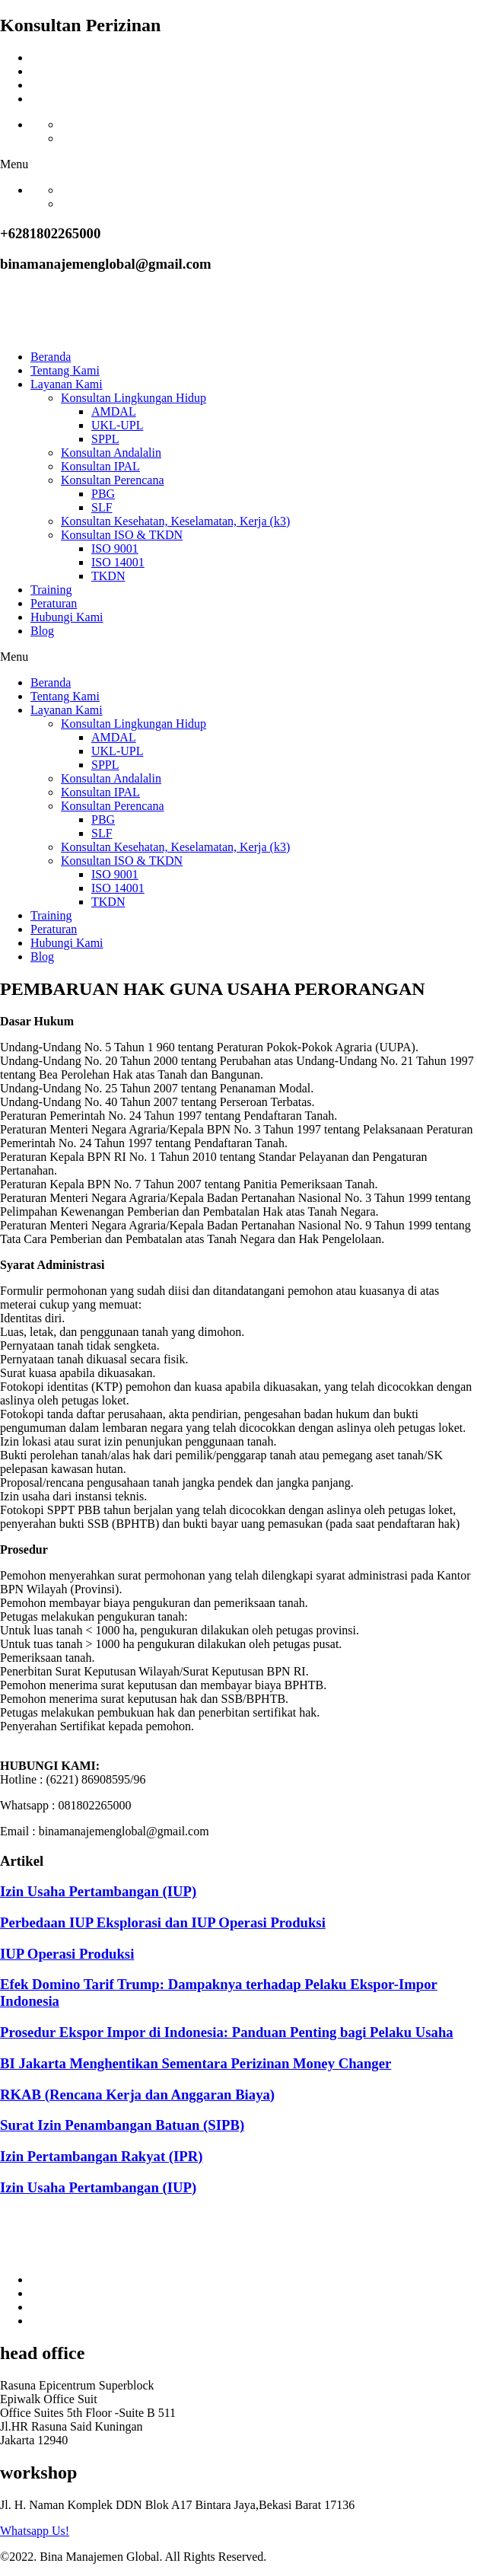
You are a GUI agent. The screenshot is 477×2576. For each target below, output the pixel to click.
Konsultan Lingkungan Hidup (133, 397)
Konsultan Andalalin (111, 452)
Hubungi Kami (66, 617)
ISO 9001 (114, 548)
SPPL (105, 438)
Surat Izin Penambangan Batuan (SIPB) (122, 2125)
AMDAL (113, 411)
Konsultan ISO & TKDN (122, 534)
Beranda (50, 356)
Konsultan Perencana (112, 479)
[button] (238, 164)
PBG (103, 493)
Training (51, 589)
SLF (102, 507)
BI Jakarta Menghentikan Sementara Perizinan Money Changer (195, 2063)
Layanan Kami (66, 384)
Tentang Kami (65, 370)
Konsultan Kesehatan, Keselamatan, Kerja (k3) (175, 521)
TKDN (108, 575)
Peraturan (53, 603)
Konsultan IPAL (100, 466)
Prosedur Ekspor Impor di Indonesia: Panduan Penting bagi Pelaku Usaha (226, 2032)
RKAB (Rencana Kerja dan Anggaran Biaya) (137, 2095)
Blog (42, 630)
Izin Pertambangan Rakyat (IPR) (101, 2156)
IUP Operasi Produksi (67, 1954)
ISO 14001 (118, 562)
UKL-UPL (117, 425)
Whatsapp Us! (34, 2530)
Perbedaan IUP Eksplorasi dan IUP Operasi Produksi (163, 1922)
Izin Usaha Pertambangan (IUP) (98, 1891)
